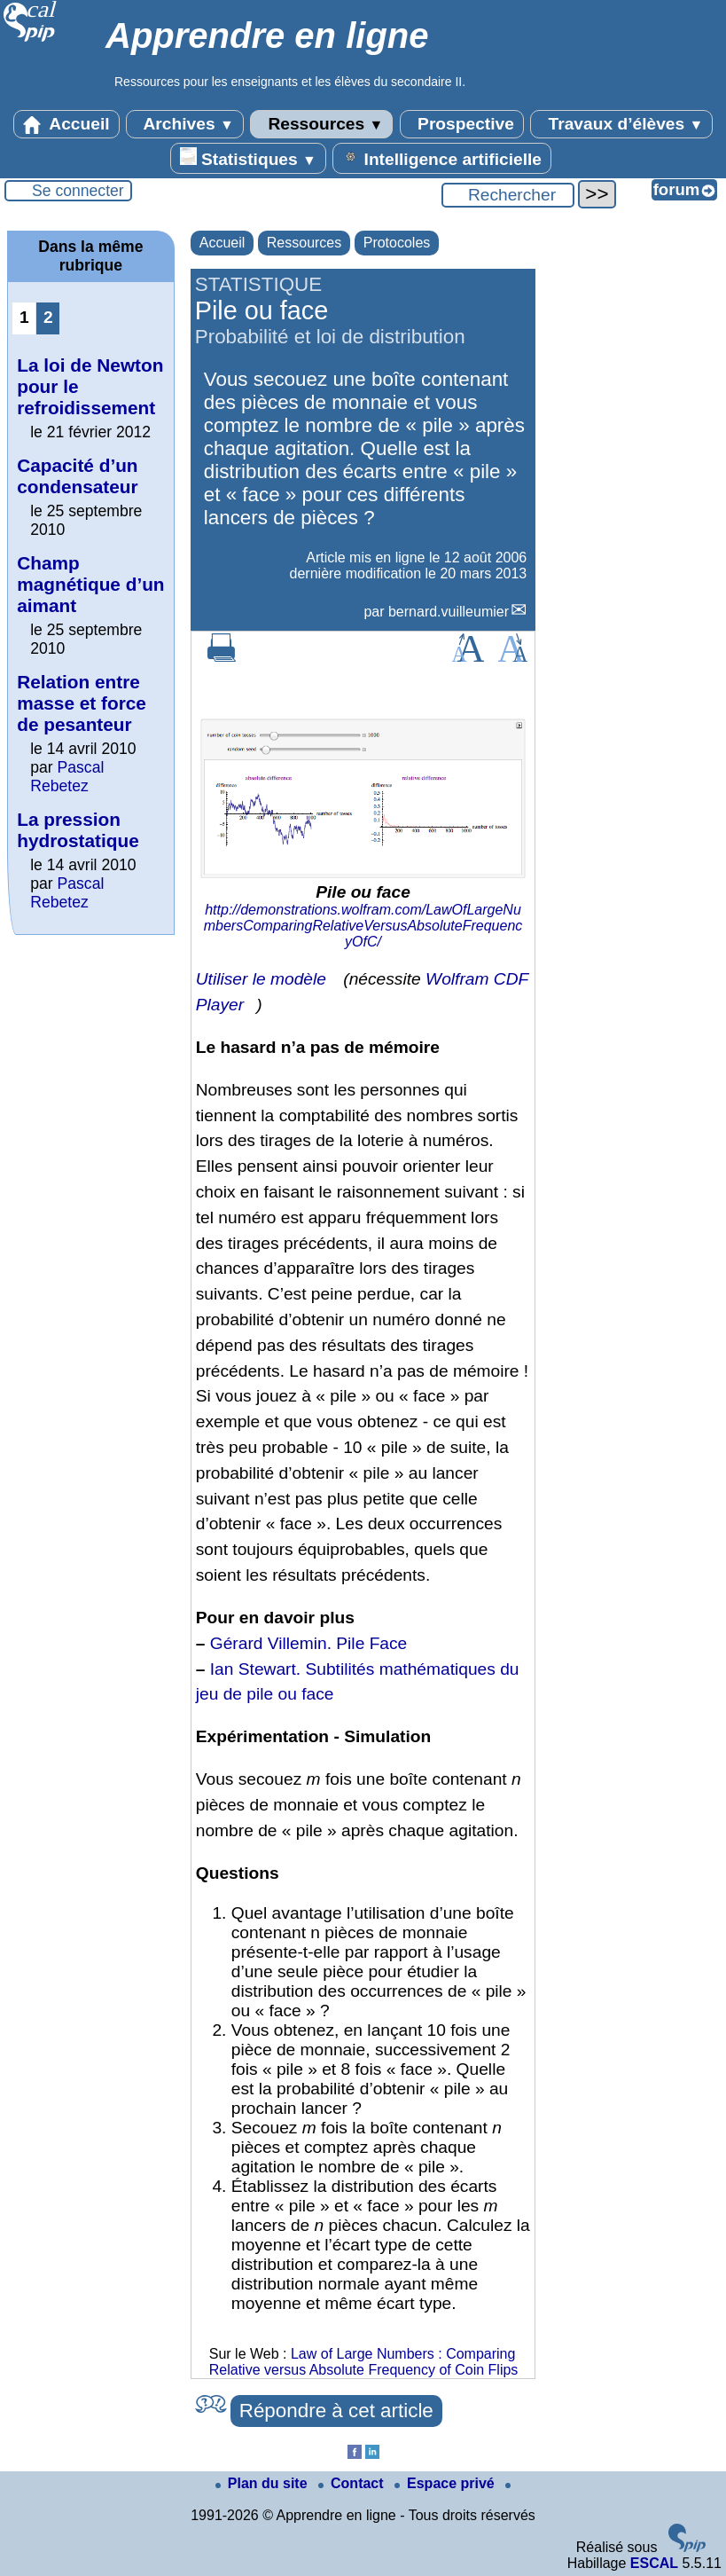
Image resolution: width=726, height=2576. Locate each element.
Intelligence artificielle (442, 158)
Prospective (462, 124)
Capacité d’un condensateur (77, 476)
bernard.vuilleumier (448, 611)
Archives (185, 124)
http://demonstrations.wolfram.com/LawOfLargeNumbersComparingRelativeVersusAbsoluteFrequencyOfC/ (363, 925)
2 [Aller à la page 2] (48, 317)
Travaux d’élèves (621, 124)
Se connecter (78, 191)
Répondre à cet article (336, 2410)
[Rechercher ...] (507, 195)
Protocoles (397, 242)
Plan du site (263, 2483)
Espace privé (446, 2483)
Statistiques (248, 158)
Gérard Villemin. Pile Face (309, 1643)
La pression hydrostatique (78, 830)
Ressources (321, 124)
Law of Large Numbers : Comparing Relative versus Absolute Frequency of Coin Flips (364, 2361)
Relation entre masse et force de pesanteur (81, 702)
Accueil (66, 124)
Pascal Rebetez (67, 776)
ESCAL (654, 2563)
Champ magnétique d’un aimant (90, 584)
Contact (352, 2483)
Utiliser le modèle (261, 979)
